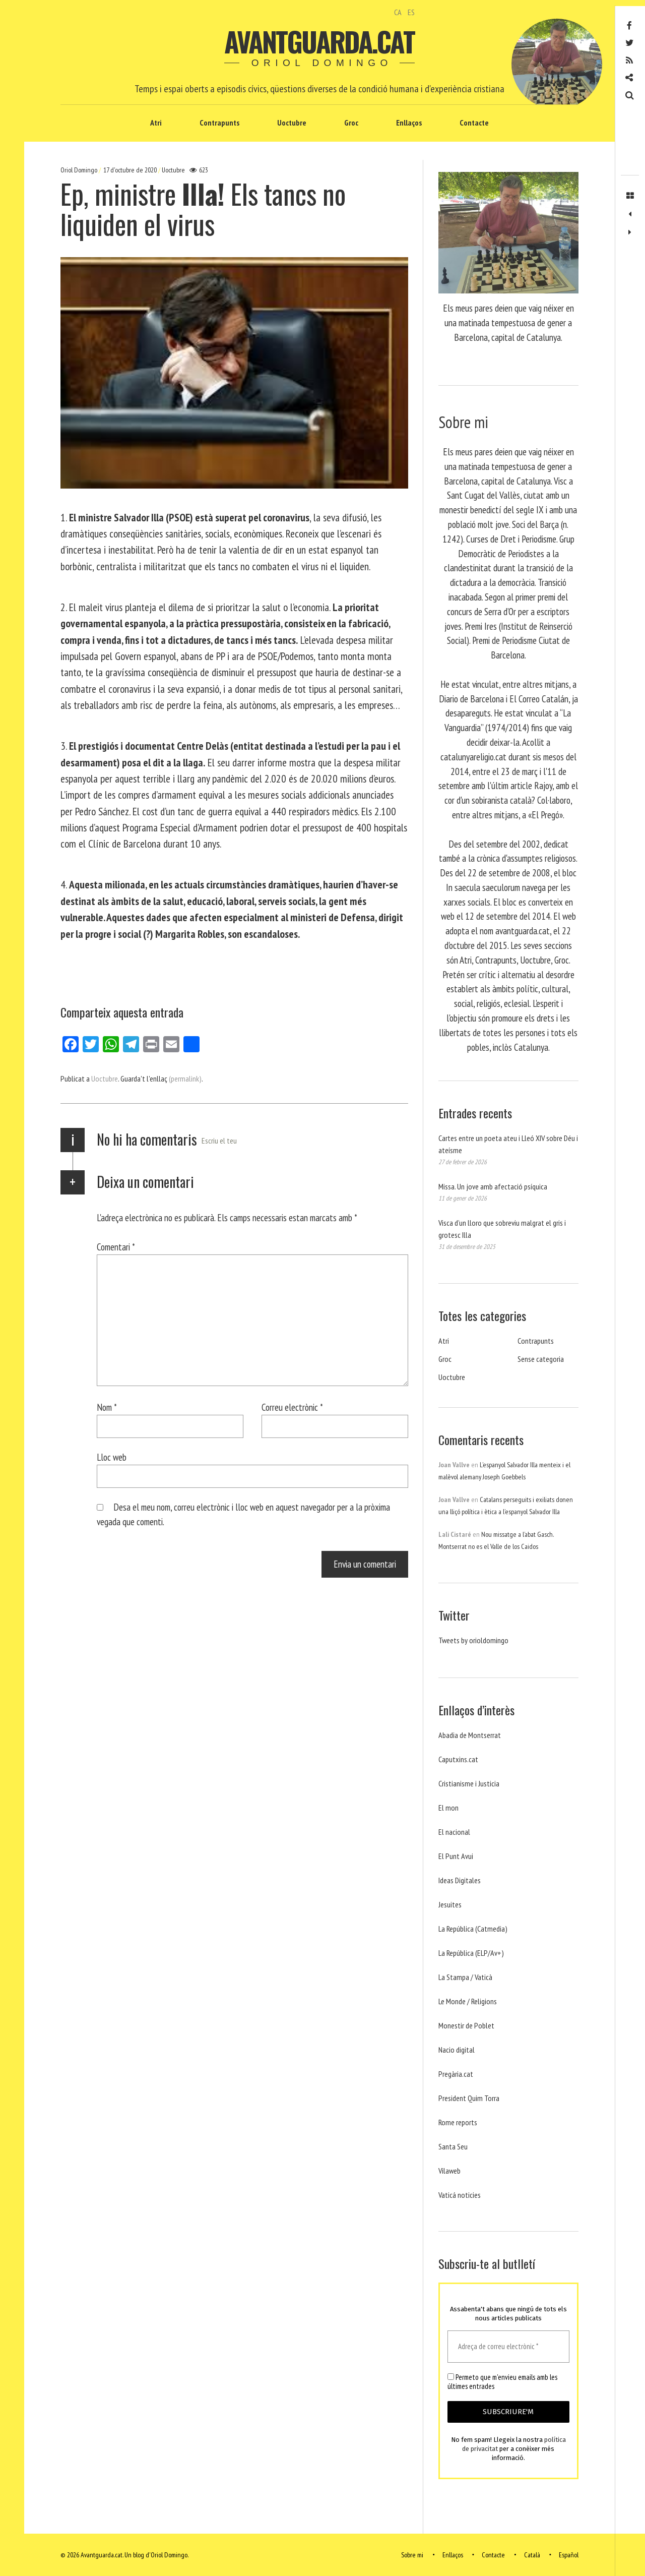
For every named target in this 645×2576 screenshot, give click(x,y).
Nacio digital (456, 2050)
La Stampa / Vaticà (465, 1977)
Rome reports (457, 2122)
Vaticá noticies (459, 2195)
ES (411, 12)
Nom (107, 1407)
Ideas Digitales (459, 1880)
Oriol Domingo (79, 169)
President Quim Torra (468, 2098)
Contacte (474, 122)
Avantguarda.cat (319, 41)
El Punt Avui (455, 1856)
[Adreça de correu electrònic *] (508, 2346)
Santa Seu (453, 2146)
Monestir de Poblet (466, 2025)
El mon (448, 1808)
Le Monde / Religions (467, 2001)
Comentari (116, 1246)
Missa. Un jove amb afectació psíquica (492, 1186)
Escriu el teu (219, 1140)
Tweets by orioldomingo (473, 1640)
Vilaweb (449, 2171)
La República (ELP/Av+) (471, 1953)
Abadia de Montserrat (469, 1735)
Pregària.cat (455, 2074)
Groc (351, 122)
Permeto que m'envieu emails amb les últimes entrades (502, 2382)
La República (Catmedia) (472, 1929)
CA (398, 12)
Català (532, 2554)
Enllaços (409, 122)
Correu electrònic (292, 1407)
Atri (156, 122)
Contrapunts (219, 122)
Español (568, 2554)
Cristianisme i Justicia (468, 1783)
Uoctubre (291, 122)
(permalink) (185, 1078)
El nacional (454, 1832)
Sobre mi (412, 2554)
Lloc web (111, 1457)
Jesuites (450, 1904)
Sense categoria (541, 1359)
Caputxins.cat (458, 1759)
